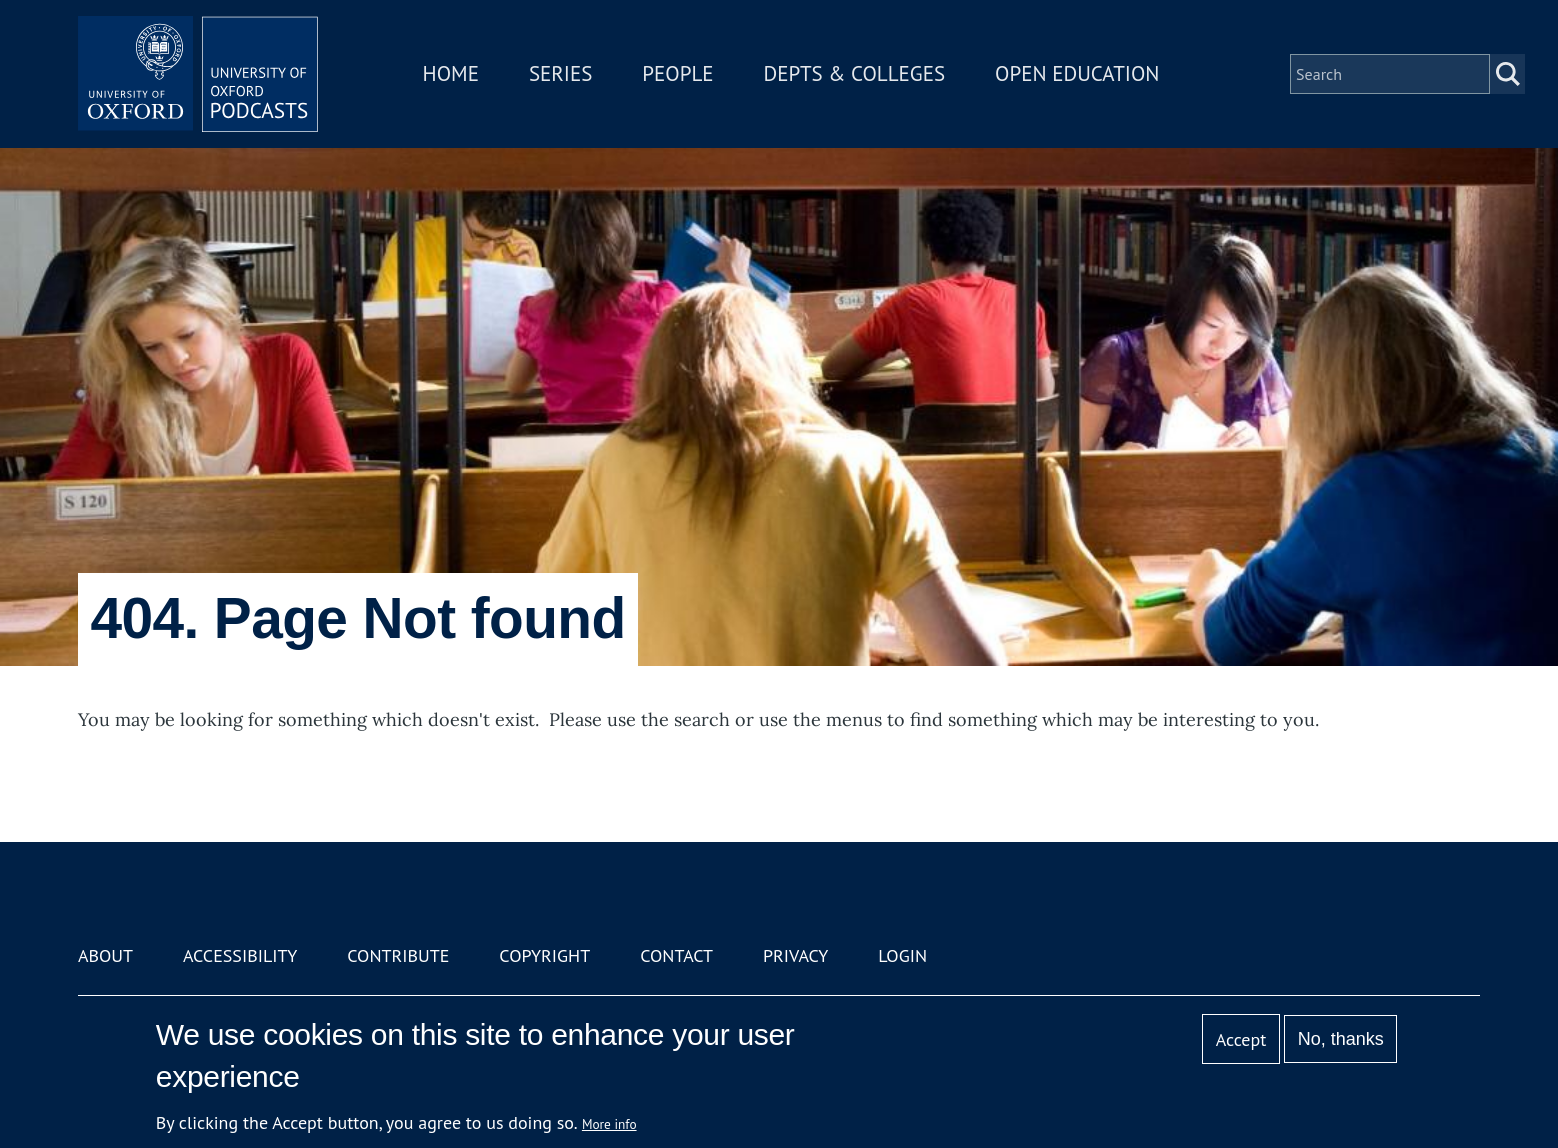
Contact (676, 955)
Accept (1241, 1039)
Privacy (795, 955)
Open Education (1077, 73)
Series (560, 73)
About (105, 955)
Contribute (398, 955)
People (677, 73)
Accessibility (240, 955)
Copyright (544, 955)
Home (451, 73)
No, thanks (1341, 1039)
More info (609, 1124)
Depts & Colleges (855, 73)
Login (902, 955)
